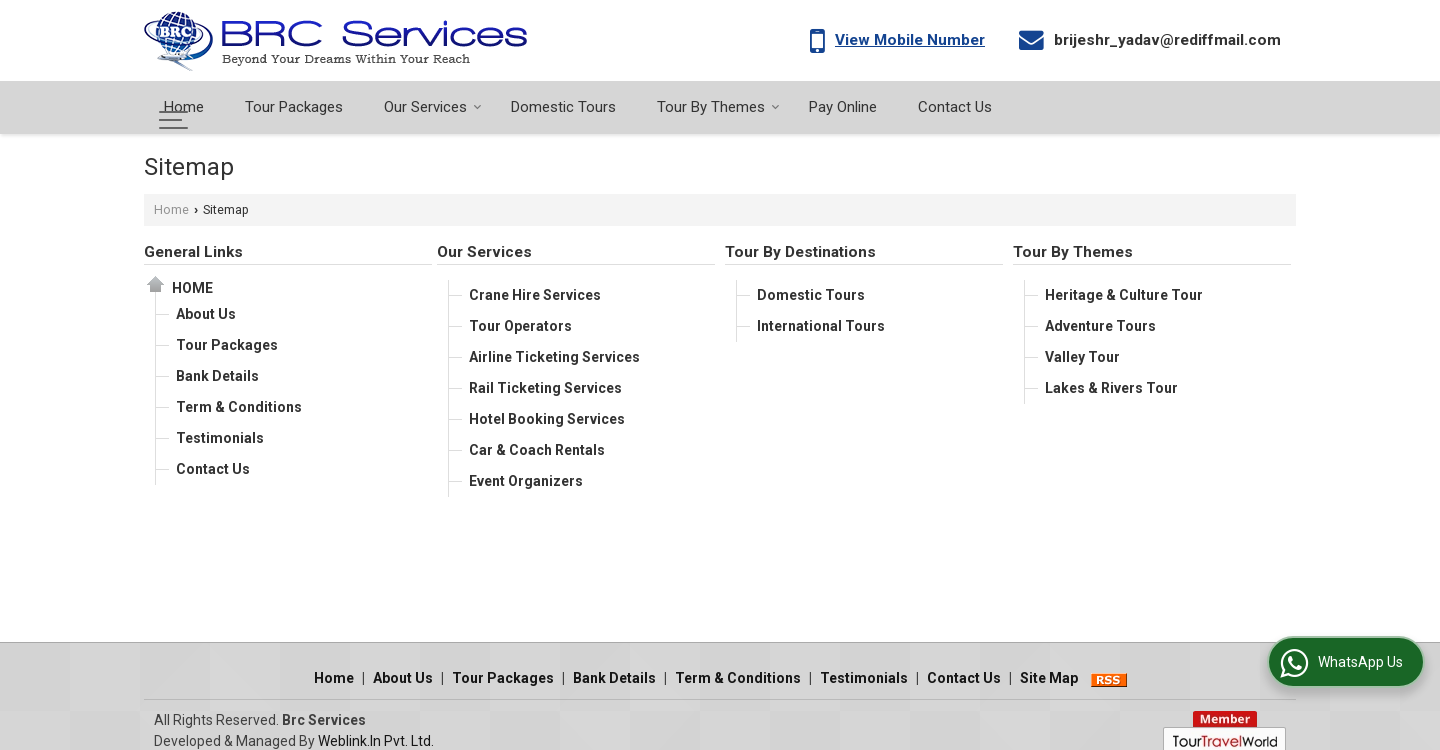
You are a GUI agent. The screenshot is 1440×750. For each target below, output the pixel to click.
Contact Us (955, 107)
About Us (206, 314)
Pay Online (843, 107)
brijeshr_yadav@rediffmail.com (1167, 40)
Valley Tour (1082, 357)
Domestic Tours (563, 107)
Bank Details (217, 376)
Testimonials (220, 438)
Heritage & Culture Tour (1124, 295)
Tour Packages (294, 107)
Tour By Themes (718, 107)
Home (184, 107)
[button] (910, 40)
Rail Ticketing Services (545, 388)
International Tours (821, 326)
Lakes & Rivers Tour (1111, 388)
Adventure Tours (1100, 326)
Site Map (1049, 657)
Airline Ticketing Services (554, 357)
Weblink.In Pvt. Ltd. (376, 720)
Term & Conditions (239, 407)
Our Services (433, 107)
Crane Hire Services (535, 295)
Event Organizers (526, 481)
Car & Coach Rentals (537, 450)
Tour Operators (520, 326)
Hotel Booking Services (547, 419)
